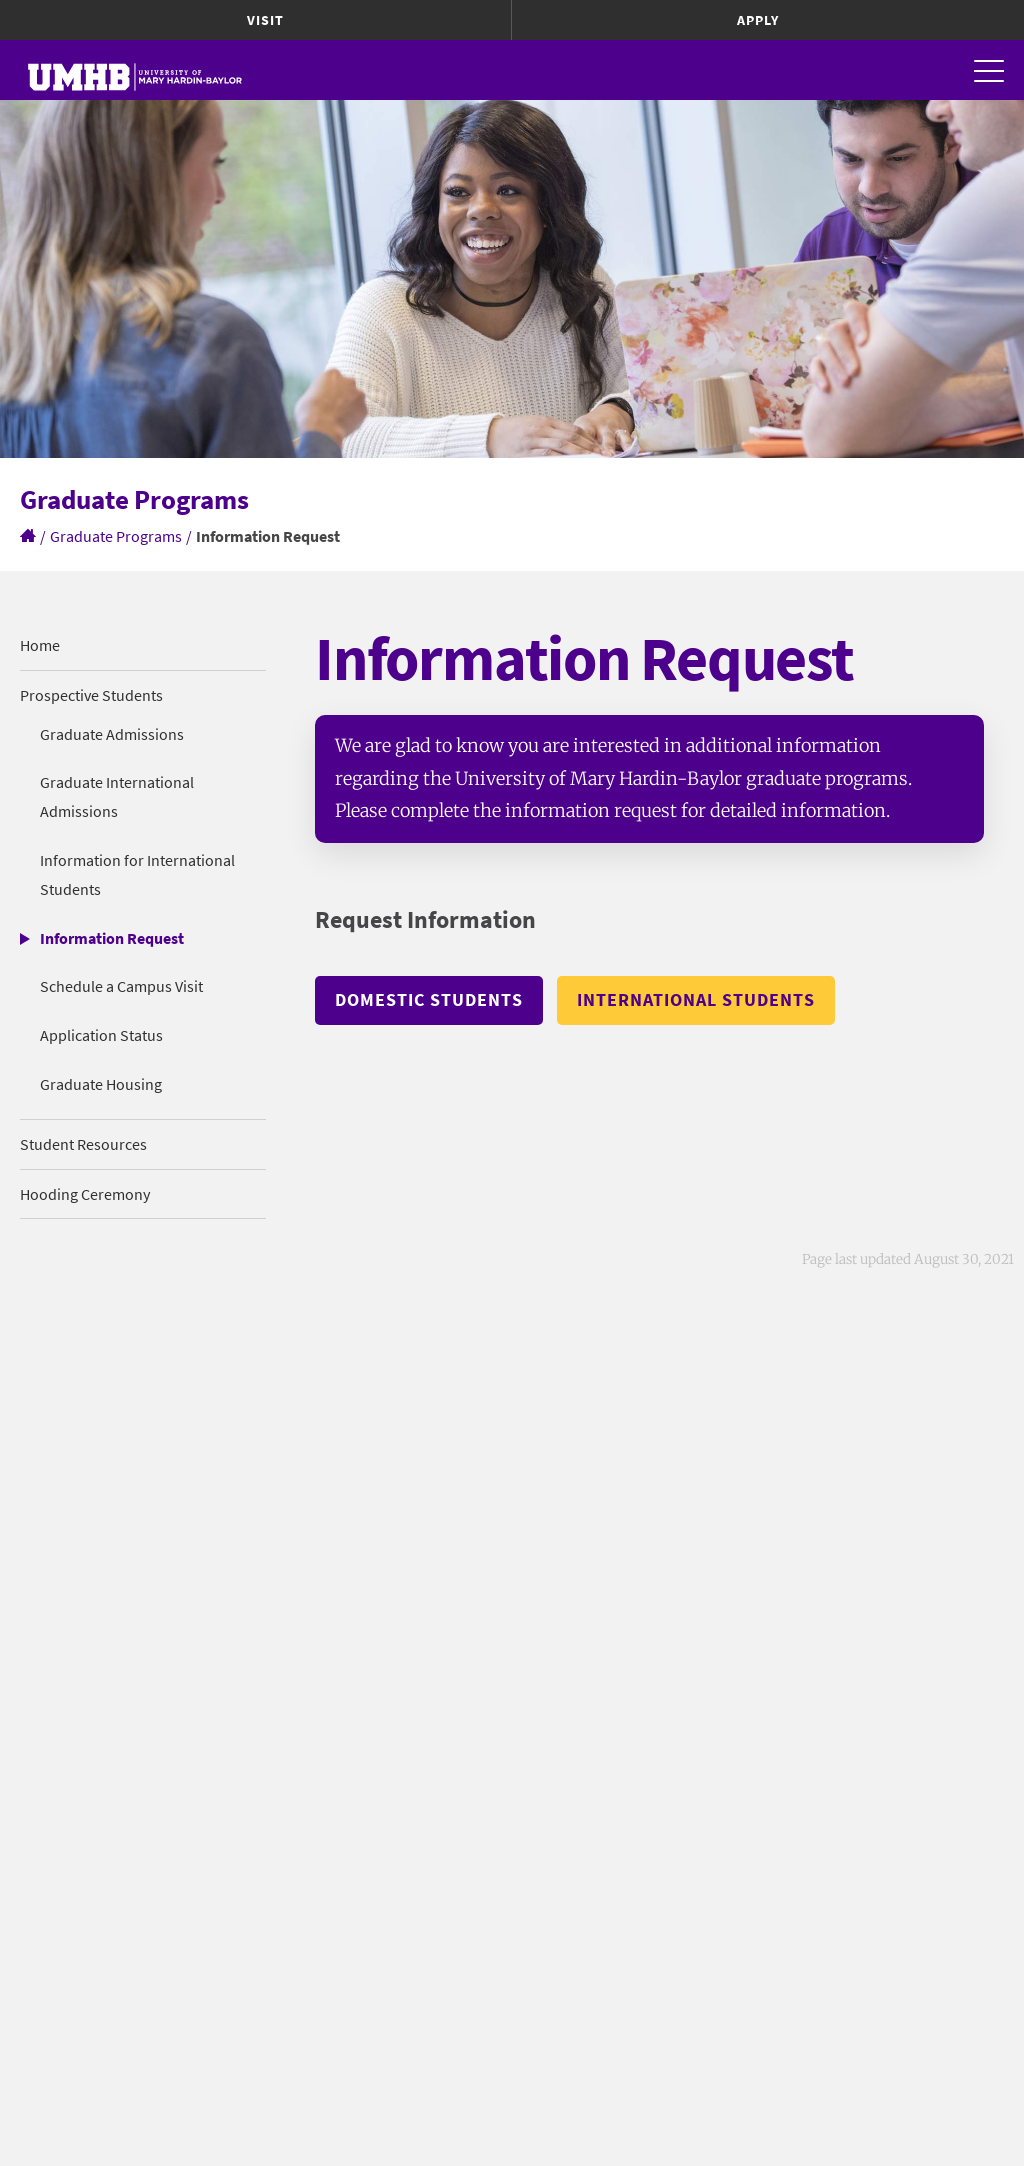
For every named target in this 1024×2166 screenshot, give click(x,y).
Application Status (101, 1035)
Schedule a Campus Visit (121, 986)
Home (40, 645)
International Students (696, 999)
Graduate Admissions (112, 734)
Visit (265, 20)
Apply (758, 20)
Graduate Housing (101, 1084)
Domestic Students (429, 999)
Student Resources (83, 1144)
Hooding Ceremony (85, 1194)
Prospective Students (91, 695)
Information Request (112, 938)
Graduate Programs (116, 536)
